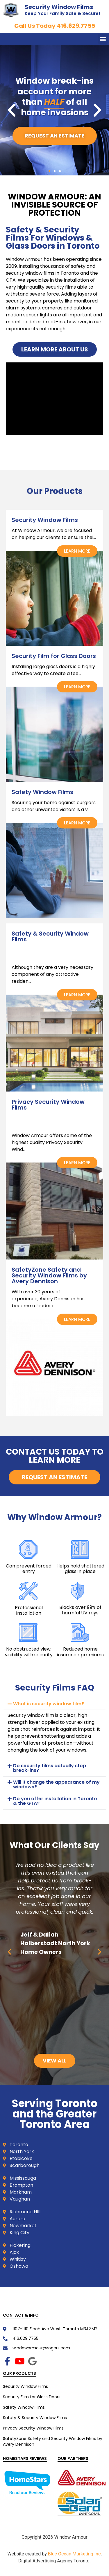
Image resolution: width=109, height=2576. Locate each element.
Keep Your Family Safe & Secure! (62, 13)
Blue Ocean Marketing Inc (74, 2554)
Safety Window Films (24, 2407)
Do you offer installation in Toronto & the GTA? (55, 1801)
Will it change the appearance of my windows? (56, 1784)
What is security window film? (48, 1703)
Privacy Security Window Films (33, 2428)
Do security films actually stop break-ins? (49, 1768)
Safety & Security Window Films (35, 2418)
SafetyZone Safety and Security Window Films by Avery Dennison (52, 2441)
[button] (103, 39)
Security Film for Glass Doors (31, 2397)
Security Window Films (59, 7)
